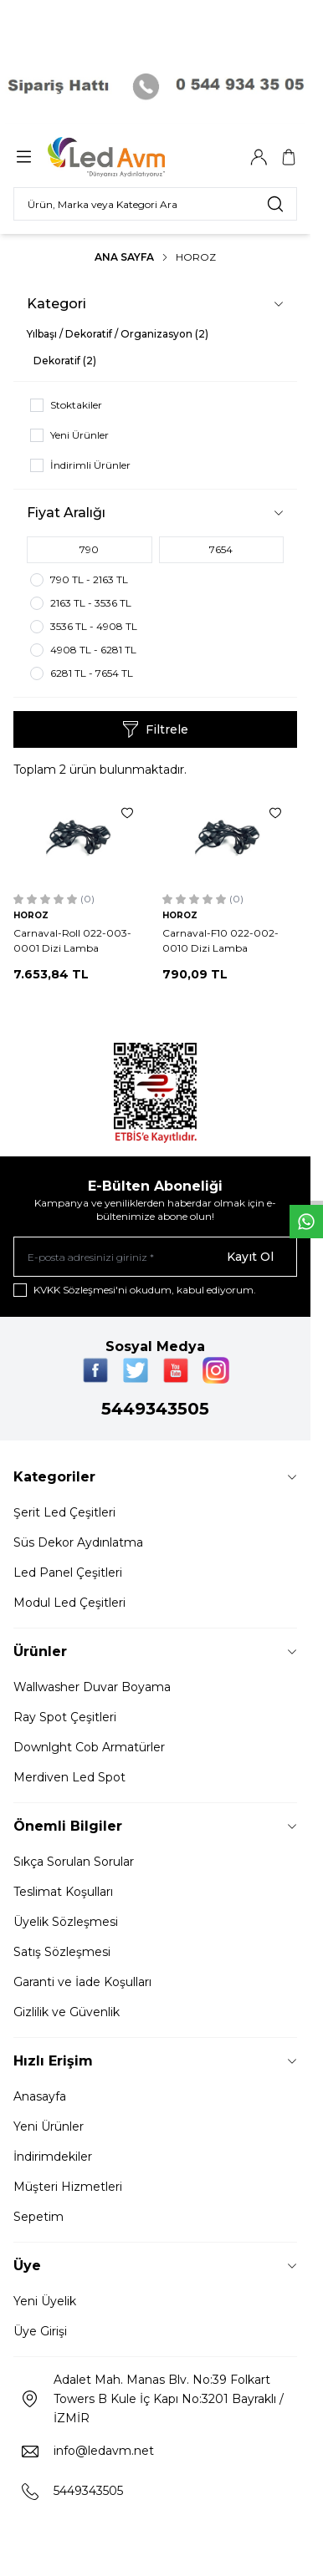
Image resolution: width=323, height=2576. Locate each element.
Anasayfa (39, 2096)
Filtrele (155, 729)
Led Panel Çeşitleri (67, 1572)
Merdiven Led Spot (69, 1777)
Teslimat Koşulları (63, 1891)
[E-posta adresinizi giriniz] (155, 1257)
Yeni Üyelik (44, 2301)
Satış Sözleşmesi (61, 1951)
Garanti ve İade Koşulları (82, 1981)
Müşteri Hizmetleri (67, 2186)
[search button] (275, 204)
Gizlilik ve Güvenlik (66, 2012)
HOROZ (31, 915)
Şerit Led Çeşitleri (64, 1512)
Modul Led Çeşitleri (69, 1602)
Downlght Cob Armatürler (89, 1747)
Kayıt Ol (250, 1256)
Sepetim (38, 2216)
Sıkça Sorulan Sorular (73, 1861)
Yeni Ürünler (48, 2126)
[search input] (155, 204)
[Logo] (128, 157)
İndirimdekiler (52, 2156)
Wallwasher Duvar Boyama (92, 1686)
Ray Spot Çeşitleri (64, 1717)
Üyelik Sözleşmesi (65, 1921)
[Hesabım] (258, 157)
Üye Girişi (40, 2331)
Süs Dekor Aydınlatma (78, 1542)
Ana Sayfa (124, 257)
